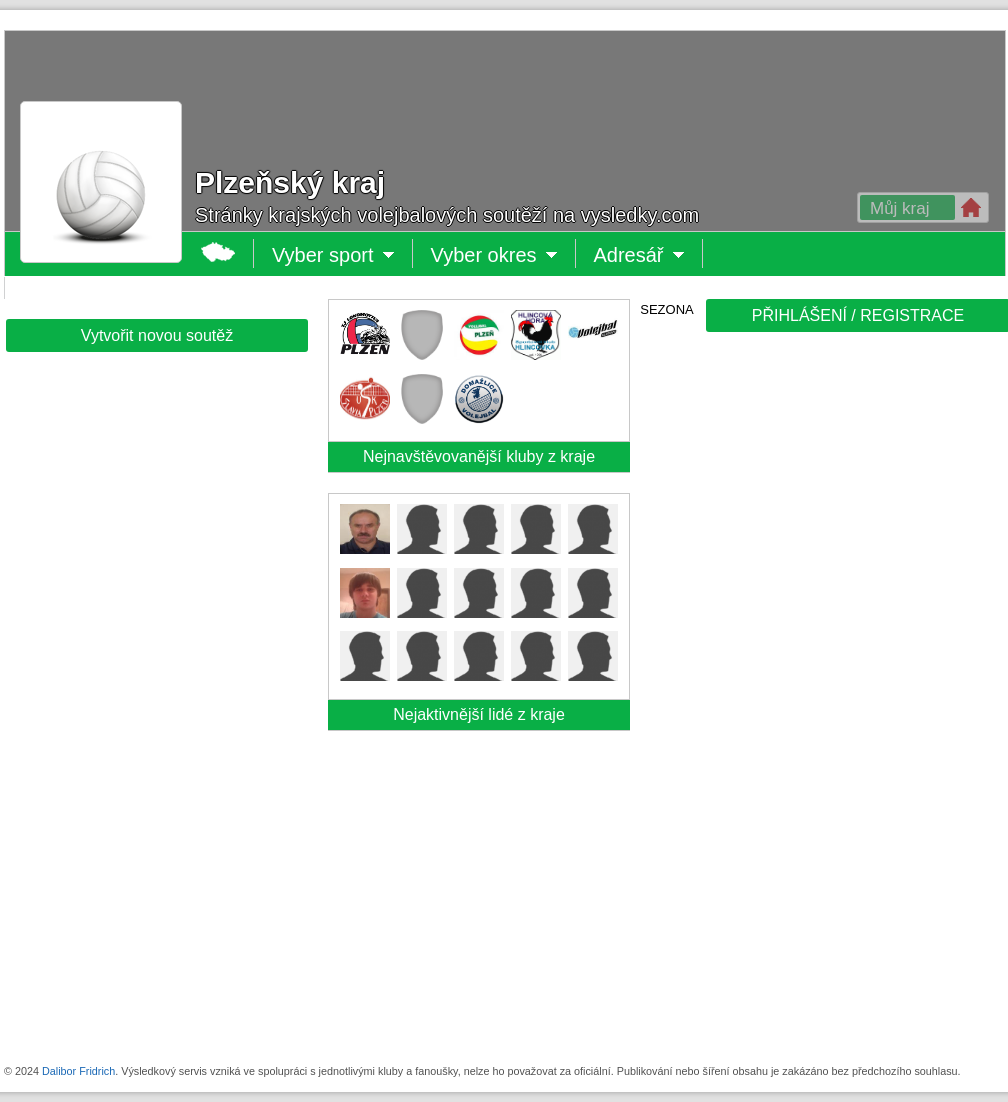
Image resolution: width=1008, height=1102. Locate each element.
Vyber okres (494, 255)
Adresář (637, 255)
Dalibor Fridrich (78, 1071)
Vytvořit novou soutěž (157, 335)
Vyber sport (324, 255)
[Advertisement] (769, 652)
